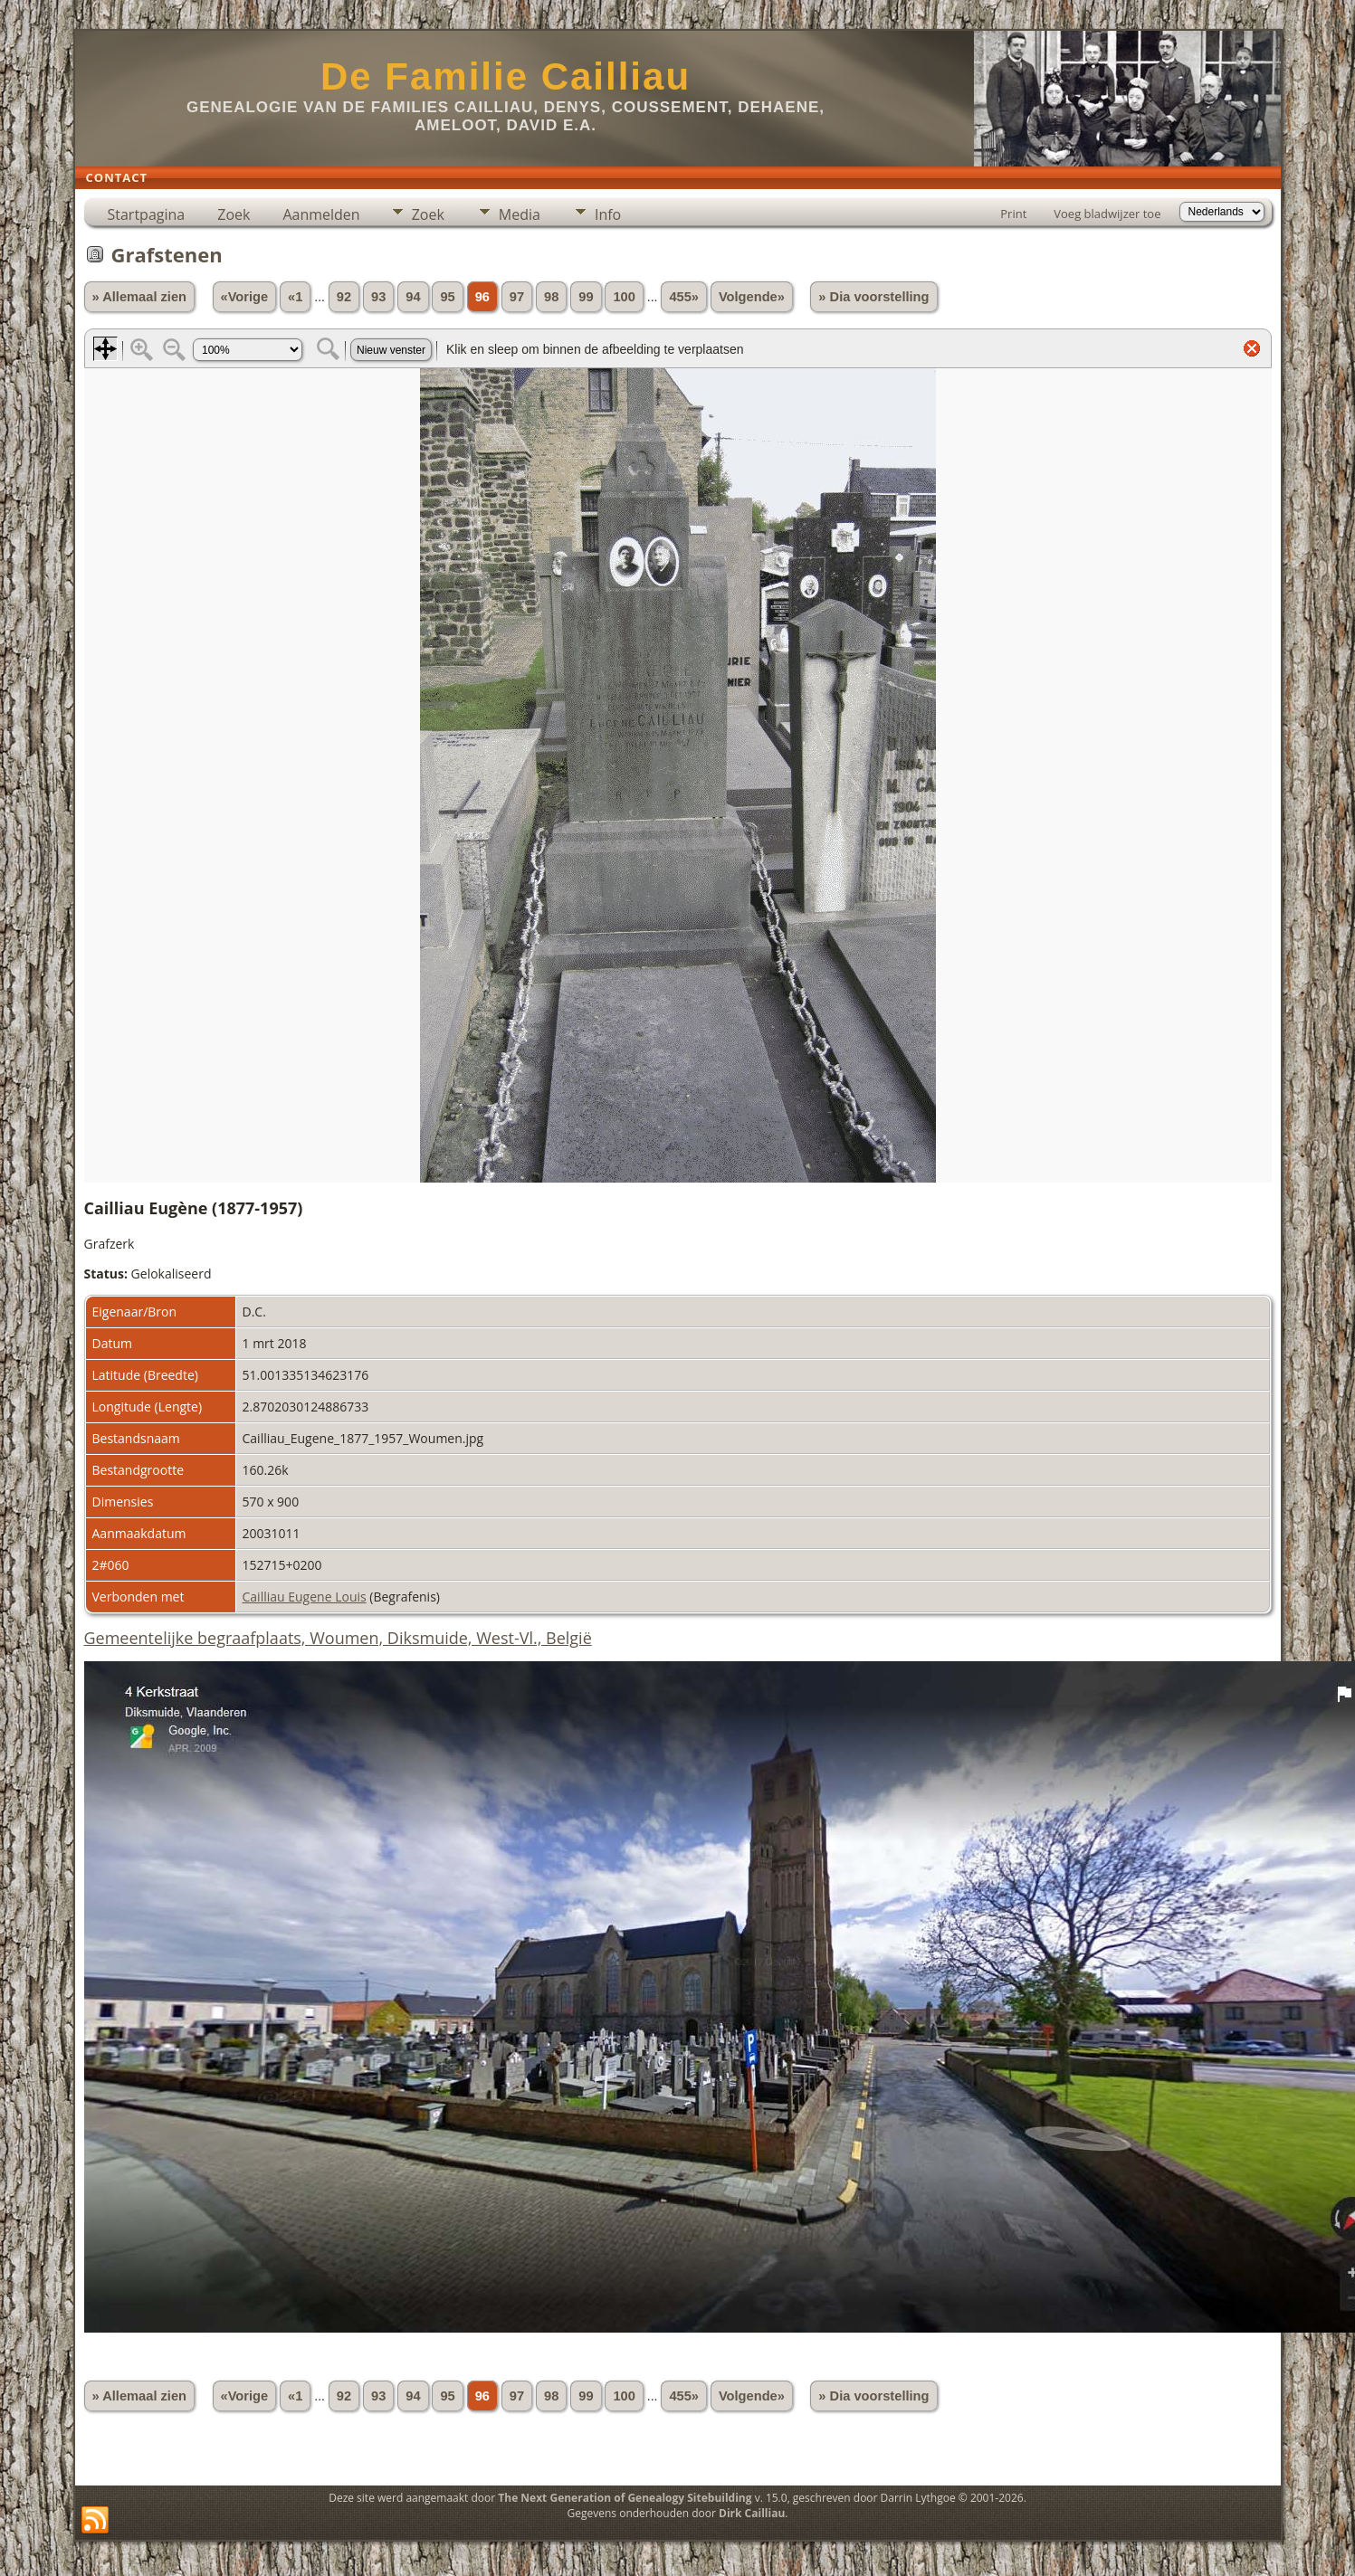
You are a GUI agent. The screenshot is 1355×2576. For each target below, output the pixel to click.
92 (344, 297)
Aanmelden (320, 214)
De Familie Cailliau (505, 76)
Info (608, 214)
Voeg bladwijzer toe (1107, 213)
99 (585, 297)
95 (447, 297)
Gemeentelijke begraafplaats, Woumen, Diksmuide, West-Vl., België (338, 1638)
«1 (295, 297)
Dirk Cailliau (752, 2513)
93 (378, 297)
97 (517, 297)
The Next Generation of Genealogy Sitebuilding (624, 2497)
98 (551, 297)
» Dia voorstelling (873, 297)
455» (684, 297)
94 (413, 297)
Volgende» (752, 297)
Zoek (233, 214)
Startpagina (147, 214)
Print (1013, 213)
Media (519, 214)
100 (624, 297)
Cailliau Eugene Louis (305, 1596)
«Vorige (245, 297)
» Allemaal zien (139, 297)
